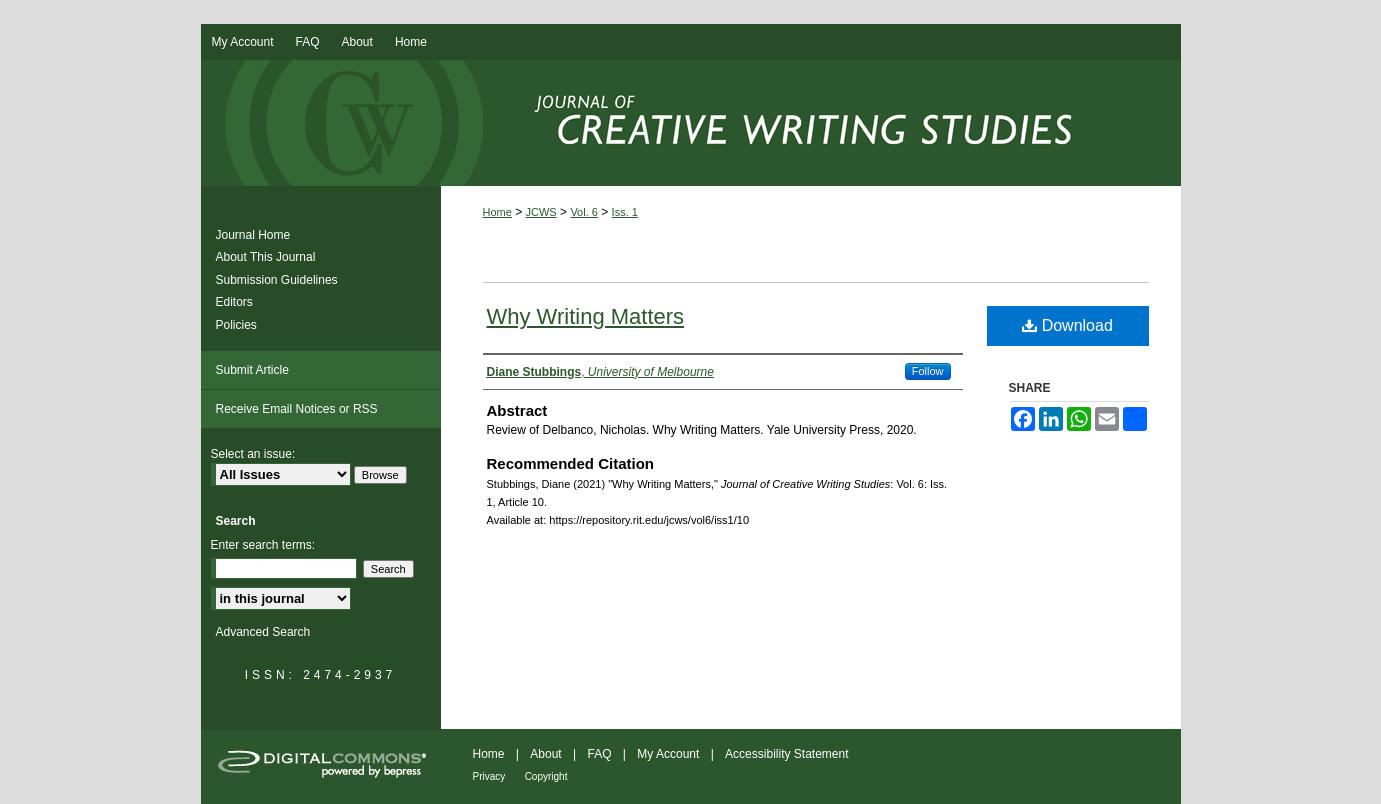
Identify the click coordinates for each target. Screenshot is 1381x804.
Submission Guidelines (277, 280)
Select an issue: (253, 454)
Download (1067, 325)
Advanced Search (263, 632)
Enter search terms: (263, 545)
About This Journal (266, 257)
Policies (236, 325)
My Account (668, 754)
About (545, 754)
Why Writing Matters (586, 316)
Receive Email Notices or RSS (297, 409)
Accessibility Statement (786, 754)
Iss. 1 (625, 212)
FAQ (599, 754)
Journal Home (253, 235)
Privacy (489, 776)
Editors (234, 302)
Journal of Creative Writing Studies (691, 123)
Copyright (546, 776)
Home (497, 212)
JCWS (541, 212)
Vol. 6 (584, 212)
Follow (928, 371)
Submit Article (252, 370)
